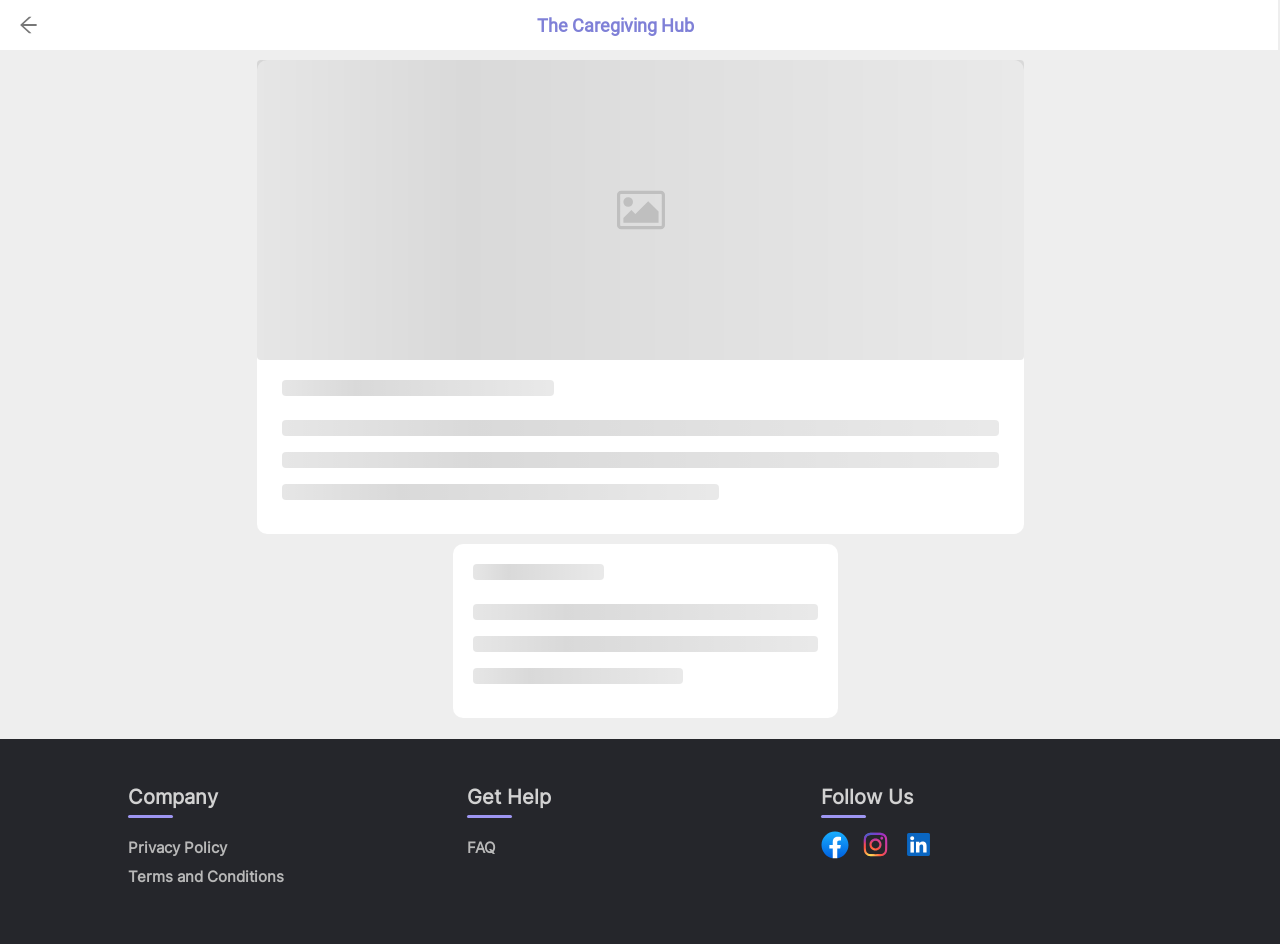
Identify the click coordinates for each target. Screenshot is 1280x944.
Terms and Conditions (206, 876)
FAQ (481, 847)
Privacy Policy (177, 847)
